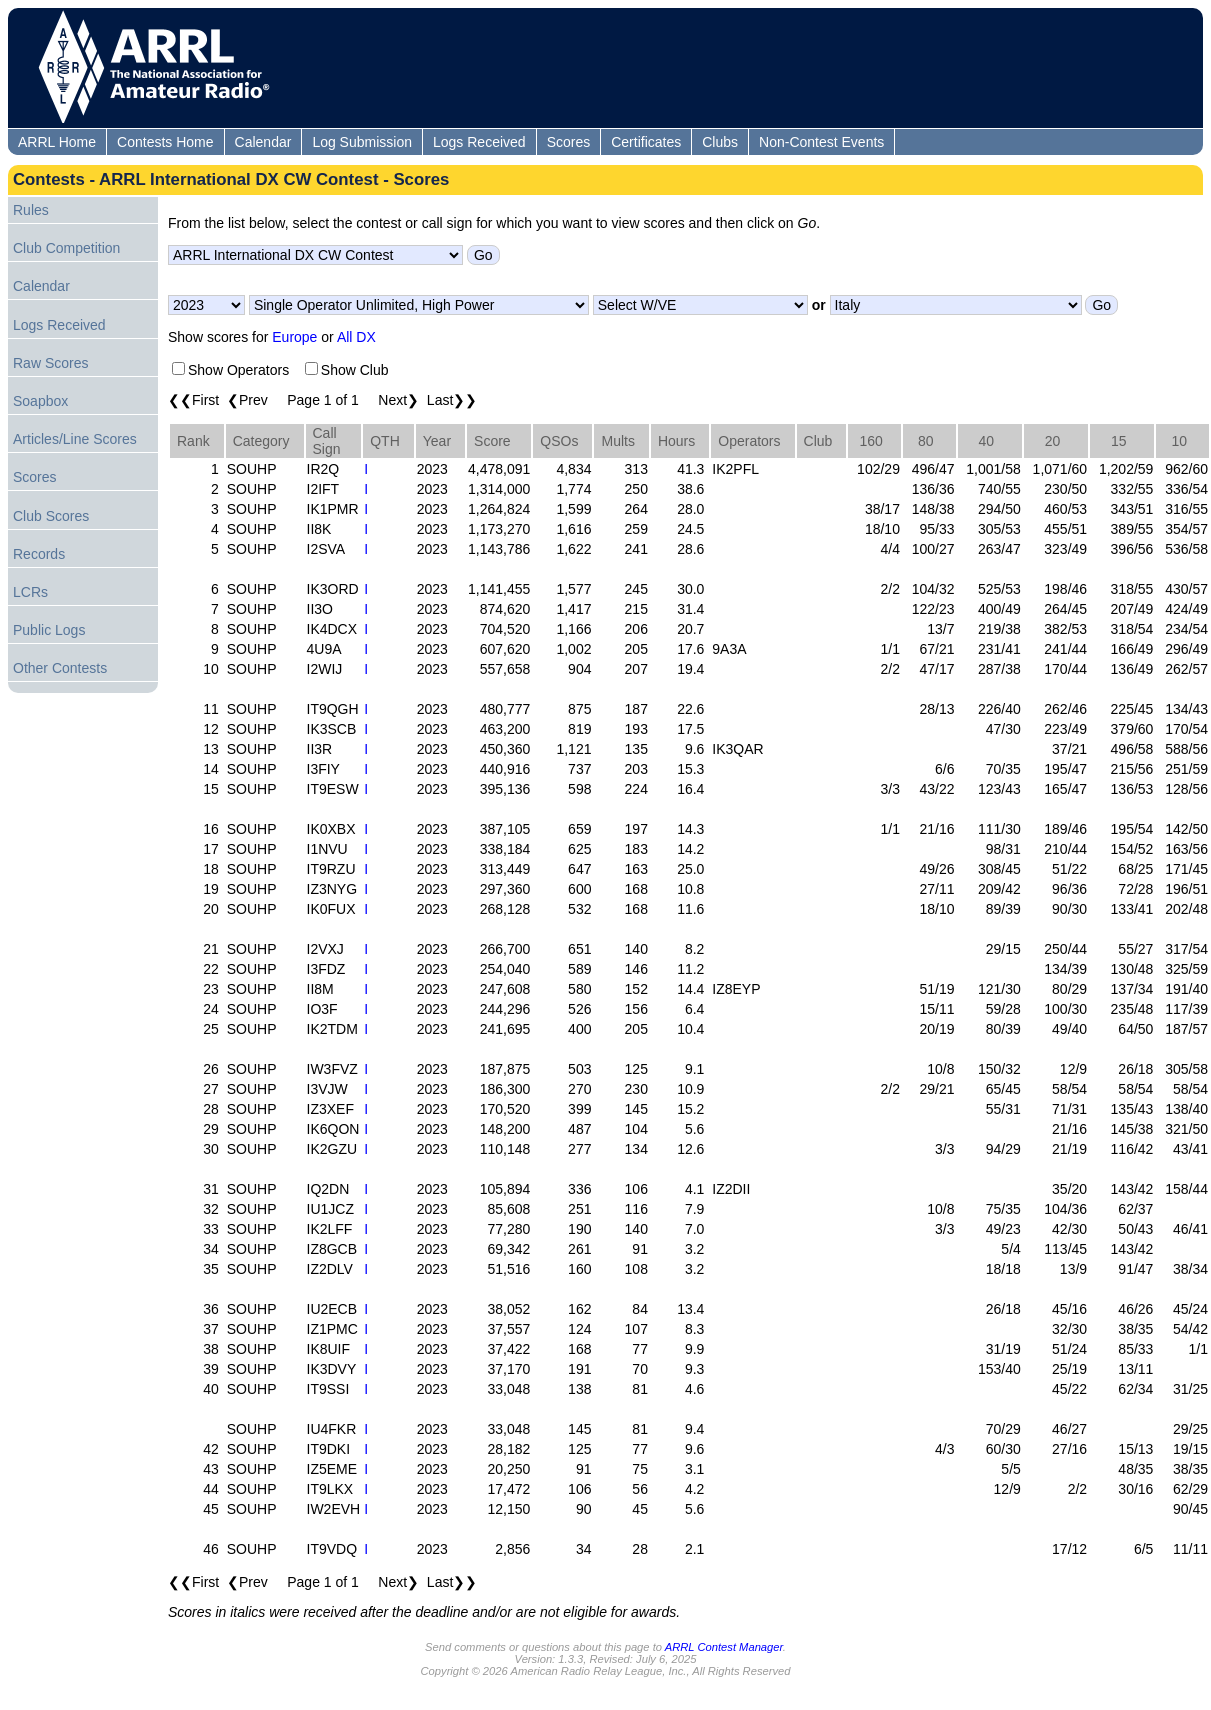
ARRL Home (57, 142)
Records (39, 554)
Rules (31, 210)
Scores (569, 142)
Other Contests (60, 668)
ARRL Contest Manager (724, 1647)
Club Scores (51, 516)
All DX (356, 337)
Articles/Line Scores (75, 439)
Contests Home (165, 142)
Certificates (646, 142)
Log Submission (362, 142)
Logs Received (479, 142)
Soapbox (40, 401)
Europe (294, 337)
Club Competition (66, 248)
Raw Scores (50, 363)
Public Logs (49, 630)
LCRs (30, 592)
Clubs (720, 142)
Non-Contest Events (821, 142)
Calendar (263, 142)
